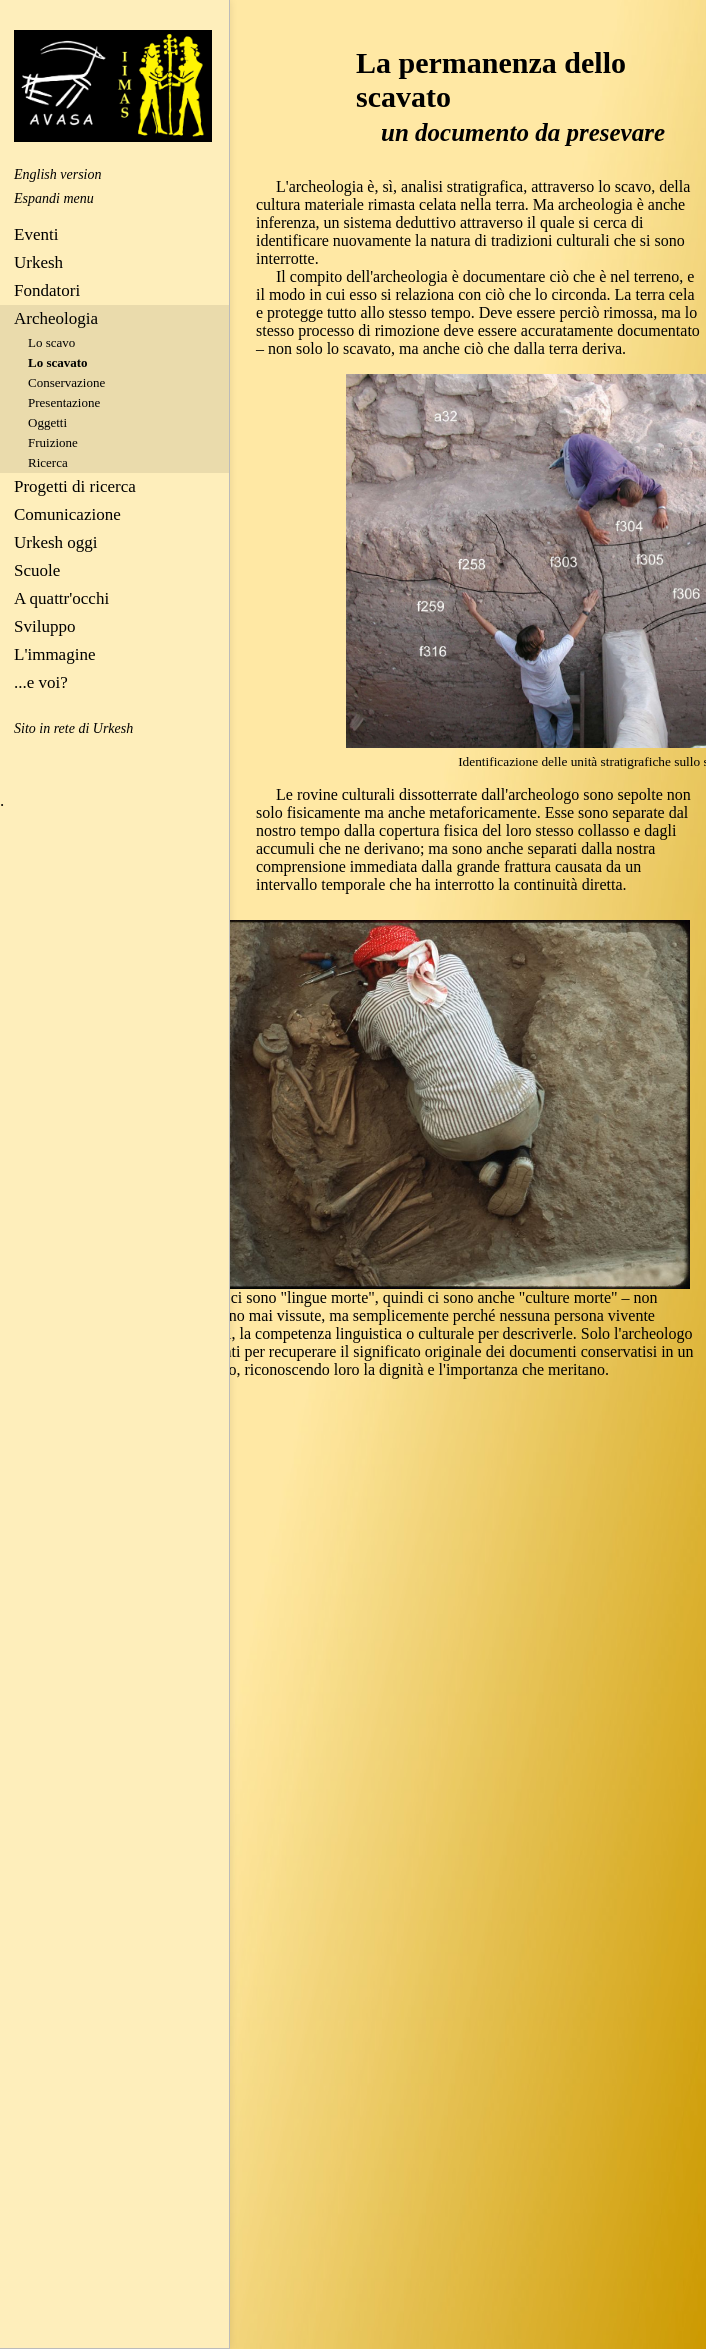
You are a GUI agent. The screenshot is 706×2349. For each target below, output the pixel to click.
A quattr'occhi (61, 598)
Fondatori (47, 290)
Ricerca (48, 462)
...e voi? (41, 682)
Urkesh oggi (56, 542)
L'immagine (54, 654)
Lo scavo (51, 342)
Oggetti (47, 422)
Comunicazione (67, 514)
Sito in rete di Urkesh (73, 728)
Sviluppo (44, 626)
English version (58, 174)
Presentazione (64, 402)
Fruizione (53, 442)
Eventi (36, 234)
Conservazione (66, 382)
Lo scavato (58, 362)
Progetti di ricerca (75, 486)
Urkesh (38, 262)
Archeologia (56, 318)
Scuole (37, 570)
